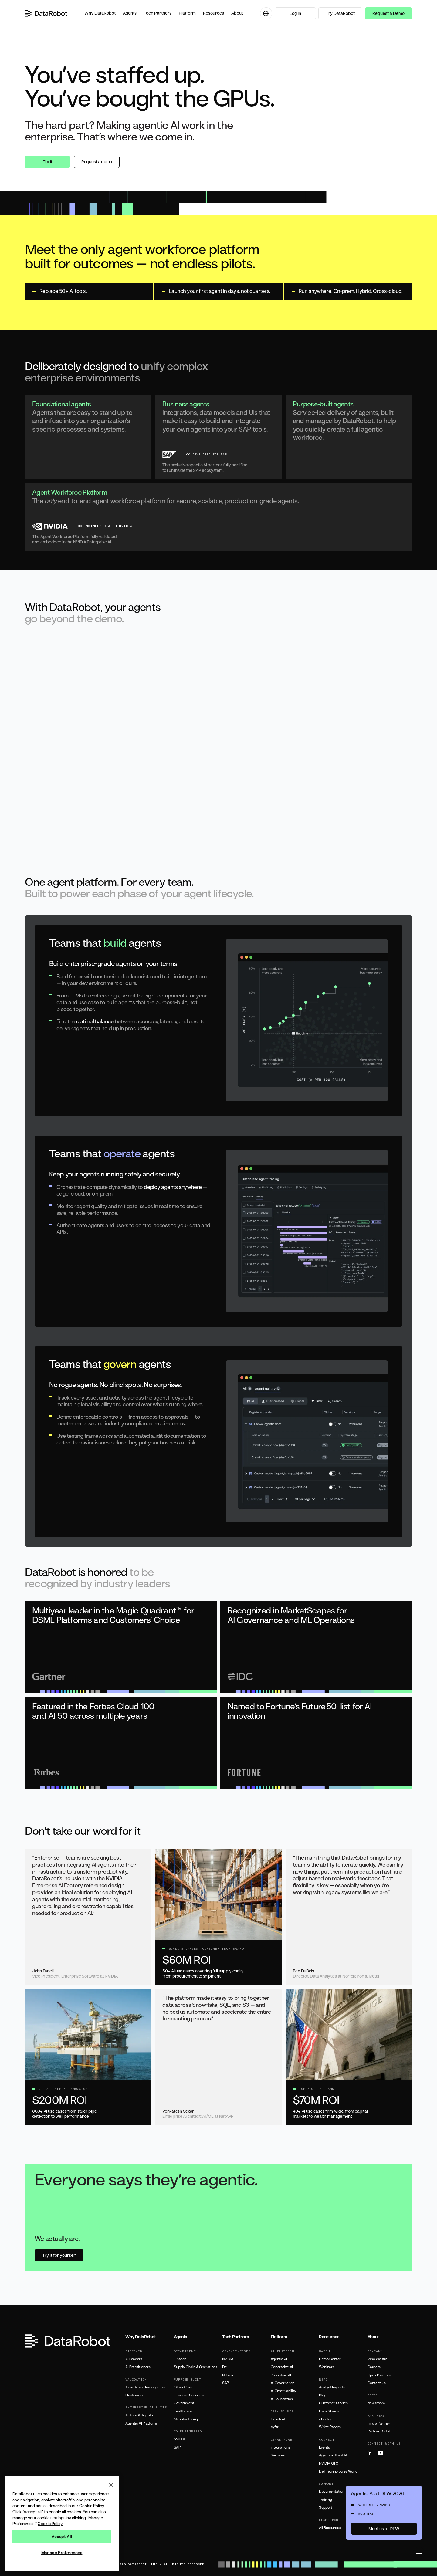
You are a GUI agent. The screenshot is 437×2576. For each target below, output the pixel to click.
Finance (180, 2359)
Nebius (227, 2375)
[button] (100, 13)
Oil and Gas (183, 2387)
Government (184, 2403)
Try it (47, 161)
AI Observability (283, 2391)
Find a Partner (379, 2423)
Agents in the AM (332, 2455)
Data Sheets (329, 2411)
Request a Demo (388, 13)
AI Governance (283, 2383)
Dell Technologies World (338, 2471)
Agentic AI (279, 2359)
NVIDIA (179, 2439)
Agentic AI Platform (141, 2423)
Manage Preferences (62, 2552)
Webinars (326, 2367)
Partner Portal (379, 2431)
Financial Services (189, 2395)
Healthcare (183, 2411)
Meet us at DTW (383, 2528)
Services (278, 2455)
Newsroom (376, 2403)
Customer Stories (333, 2403)
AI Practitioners (137, 2367)
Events (324, 2447)
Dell (225, 2367)
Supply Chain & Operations (195, 2367)
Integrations (280, 2447)
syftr (275, 2427)
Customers (134, 2395)
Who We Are (378, 2359)
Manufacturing (186, 2419)
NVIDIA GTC (328, 2463)
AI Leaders (133, 2359)
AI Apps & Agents (139, 2415)
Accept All (62, 2536)
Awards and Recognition (144, 2387)
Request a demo (96, 161)
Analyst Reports (332, 2387)
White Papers (330, 2427)
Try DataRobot (340, 13)
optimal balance (94, 1021)
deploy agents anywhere (173, 1186)
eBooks (325, 2419)
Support (325, 2507)
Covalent (278, 2419)
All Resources (330, 2528)
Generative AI (282, 2367)
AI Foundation (282, 2399)
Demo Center (330, 2359)
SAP (177, 2447)
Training (325, 2499)
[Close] (111, 2485)
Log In (295, 13)
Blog (322, 2395)
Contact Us (377, 2383)
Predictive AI (281, 2375)
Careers (374, 2367)
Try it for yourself (59, 2255)
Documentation (331, 2491)
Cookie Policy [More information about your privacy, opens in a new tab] (50, 2523)
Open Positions (379, 2375)
